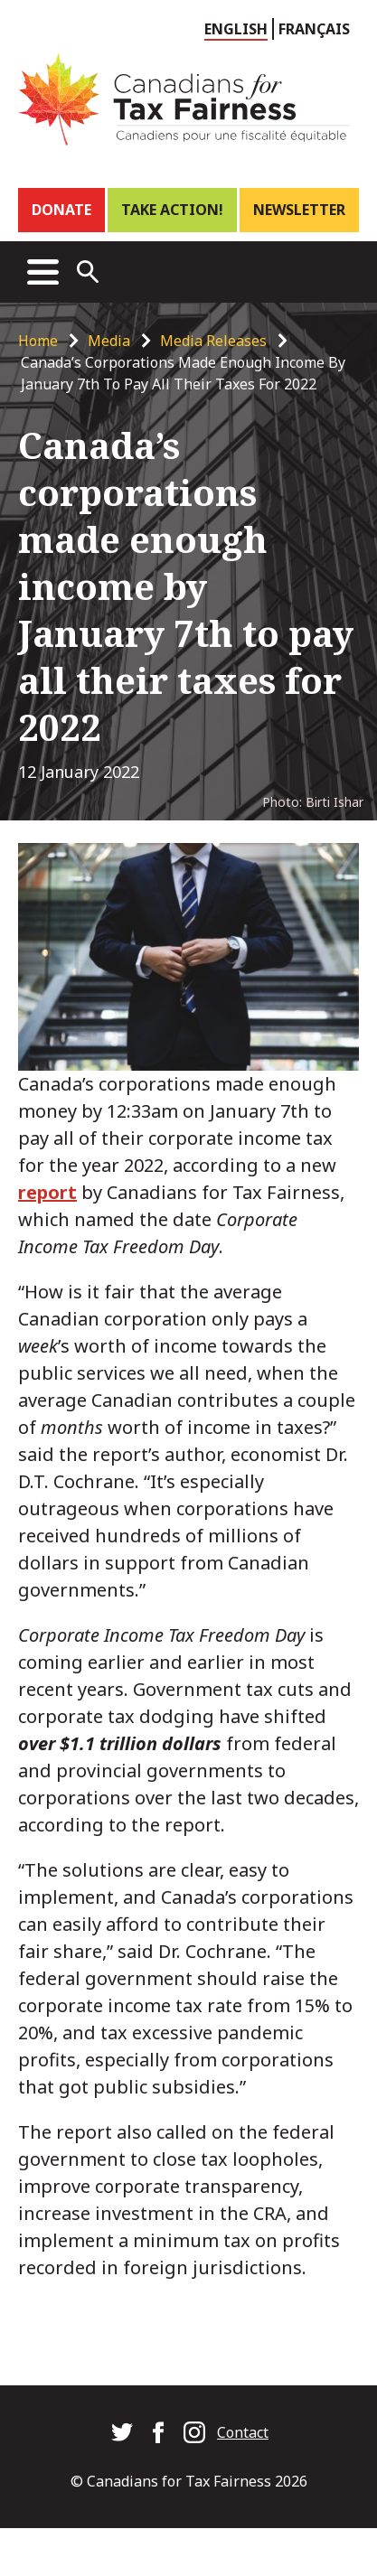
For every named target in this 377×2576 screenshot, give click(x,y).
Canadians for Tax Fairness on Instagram (194, 2432)
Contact (243, 2432)
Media (109, 341)
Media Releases (213, 341)
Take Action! (172, 210)
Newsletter (299, 210)
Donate (61, 210)
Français (314, 29)
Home (38, 341)
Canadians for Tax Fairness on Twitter (122, 2432)
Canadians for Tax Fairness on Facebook (158, 2432)
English (236, 29)
